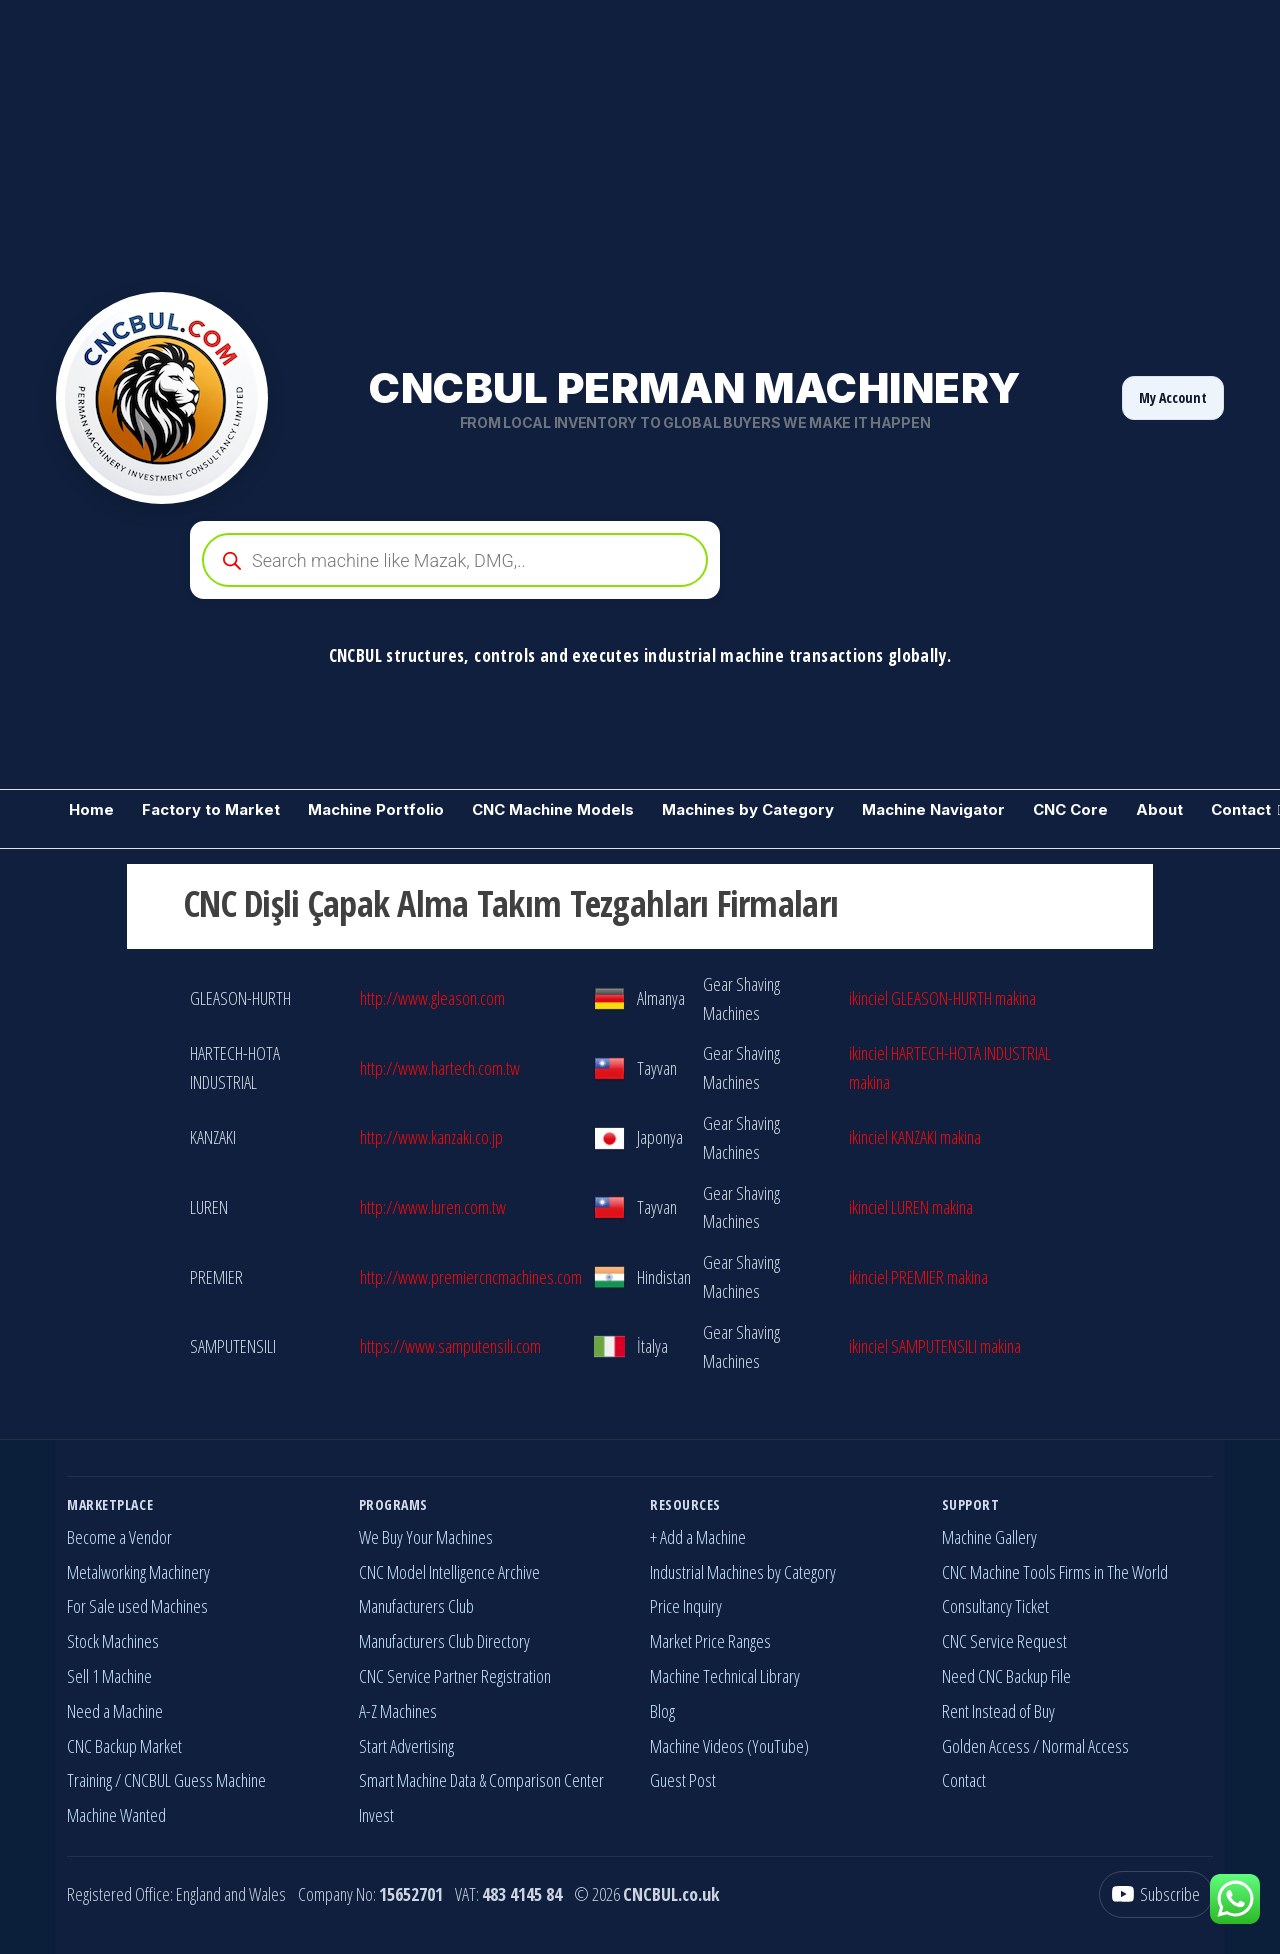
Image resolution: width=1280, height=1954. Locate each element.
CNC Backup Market (124, 1746)
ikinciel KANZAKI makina (915, 1137)
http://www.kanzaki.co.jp (431, 1137)
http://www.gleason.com (432, 998)
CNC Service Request (1004, 1641)
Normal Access (1085, 1746)
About (1159, 809)
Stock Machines (113, 1641)
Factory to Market (211, 809)
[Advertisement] (600, 140)
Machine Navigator (933, 809)
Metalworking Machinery (138, 1572)
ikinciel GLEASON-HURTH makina (942, 998)
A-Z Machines (398, 1711)
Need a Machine (115, 1711)
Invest (376, 1815)
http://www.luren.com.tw (433, 1207)
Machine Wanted (116, 1815)
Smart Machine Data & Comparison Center (481, 1780)
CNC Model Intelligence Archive (449, 1572)
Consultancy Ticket (995, 1606)
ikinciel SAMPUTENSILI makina (935, 1346)
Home (91, 809)
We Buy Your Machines (426, 1537)
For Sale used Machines (137, 1606)
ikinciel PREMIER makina (918, 1277)
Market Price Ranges (710, 1641)
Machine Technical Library (725, 1676)
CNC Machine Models (553, 809)
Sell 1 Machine (109, 1676)
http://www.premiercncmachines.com (471, 1277)
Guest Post (683, 1780)
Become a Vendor (119, 1537)
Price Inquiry (686, 1606)
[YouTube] (1156, 1894)
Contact (964, 1780)
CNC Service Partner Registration (455, 1676)
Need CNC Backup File (1006, 1676)
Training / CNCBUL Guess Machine (166, 1780)
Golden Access (986, 1746)
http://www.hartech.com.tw (440, 1068)
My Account (1173, 397)
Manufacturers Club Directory (444, 1641)
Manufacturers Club (416, 1606)
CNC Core (1070, 809)
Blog (662, 1711)
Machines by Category (748, 809)
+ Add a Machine (698, 1537)
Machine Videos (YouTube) (729, 1746)
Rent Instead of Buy (998, 1711)
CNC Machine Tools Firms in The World (1055, 1572)
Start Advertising (406, 1746)
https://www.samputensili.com (450, 1346)
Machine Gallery (989, 1537)
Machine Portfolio (376, 809)
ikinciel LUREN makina (911, 1207)
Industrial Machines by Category (743, 1572)
